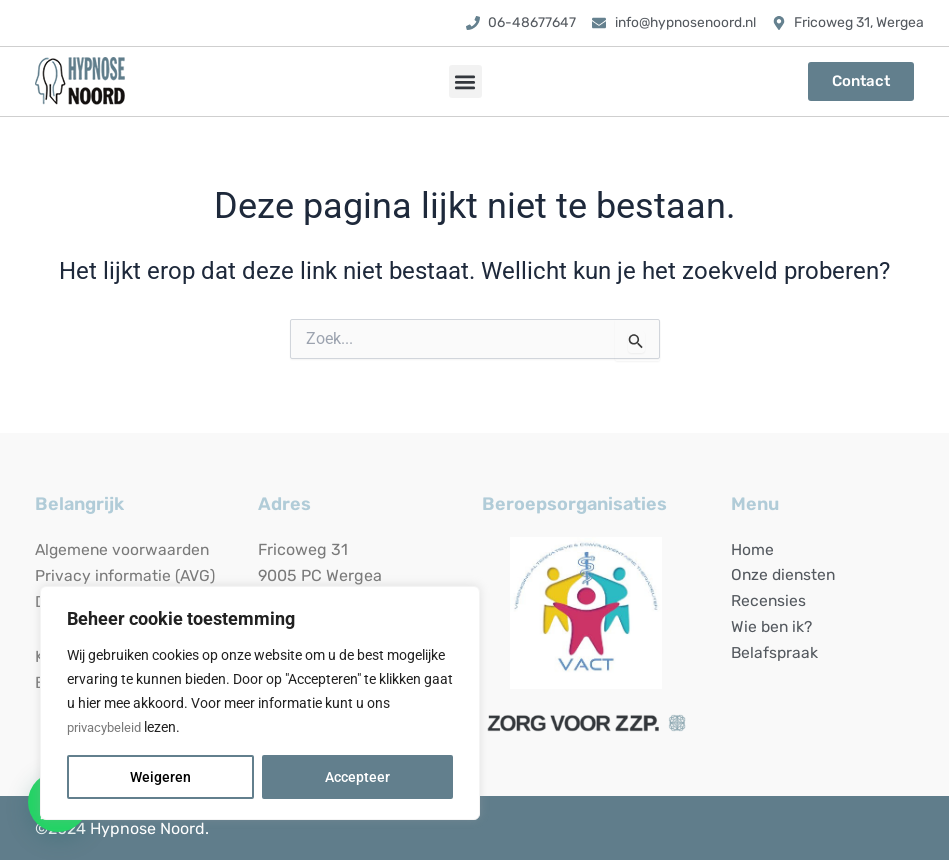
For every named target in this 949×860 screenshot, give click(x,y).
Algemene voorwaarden (124, 549)
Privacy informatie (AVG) (126, 575)
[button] (465, 81)
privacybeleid (107, 727)
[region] (260, 703)
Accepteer (357, 777)
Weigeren (160, 777)
